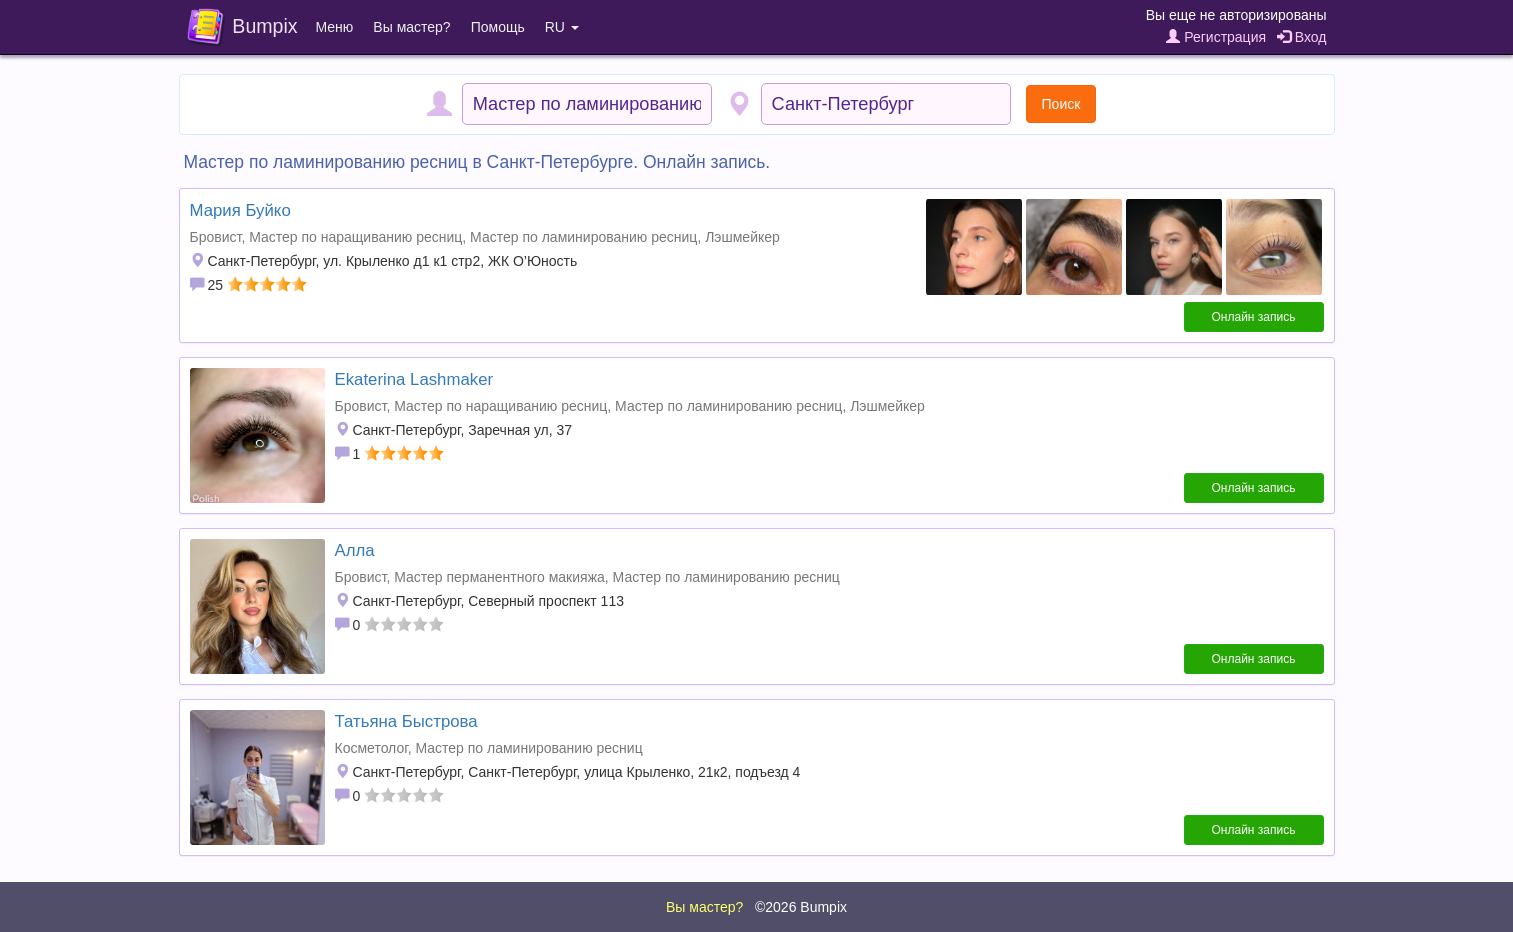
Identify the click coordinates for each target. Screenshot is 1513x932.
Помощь (498, 27)
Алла (355, 550)
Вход (1302, 37)
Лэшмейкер (742, 237)
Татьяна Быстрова (406, 721)
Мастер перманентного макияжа (499, 577)
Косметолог (371, 748)
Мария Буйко (240, 210)
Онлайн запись (1254, 317)
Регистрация (1216, 37)
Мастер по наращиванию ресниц (355, 237)
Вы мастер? (411, 27)
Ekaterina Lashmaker (414, 379)
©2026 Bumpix (801, 907)
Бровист (216, 237)
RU (562, 27)
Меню (335, 27)
